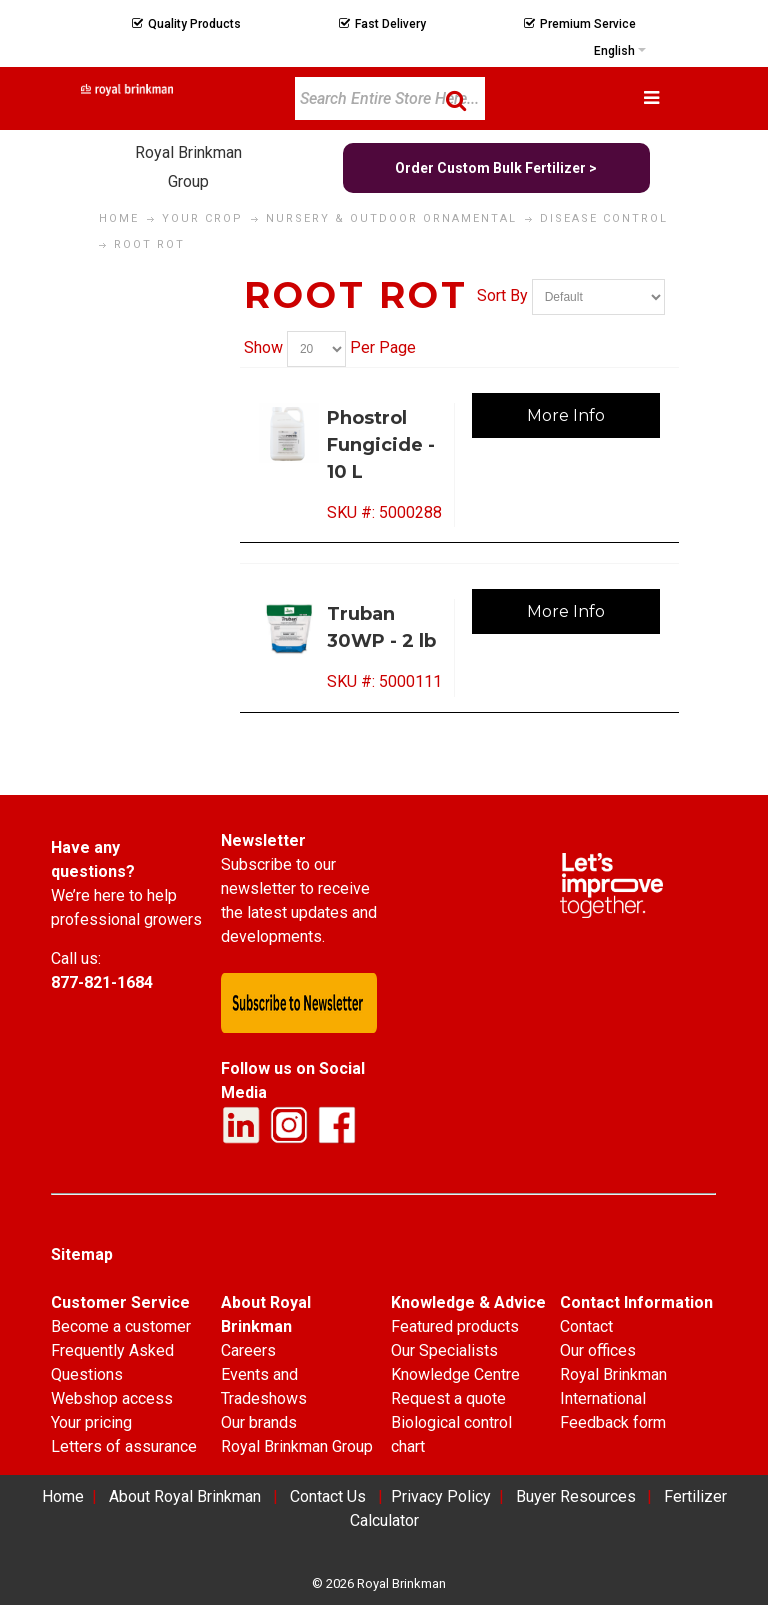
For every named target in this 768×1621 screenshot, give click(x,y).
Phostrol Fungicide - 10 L (381, 445)
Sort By (502, 295)
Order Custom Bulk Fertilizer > (496, 168)
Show (263, 347)
